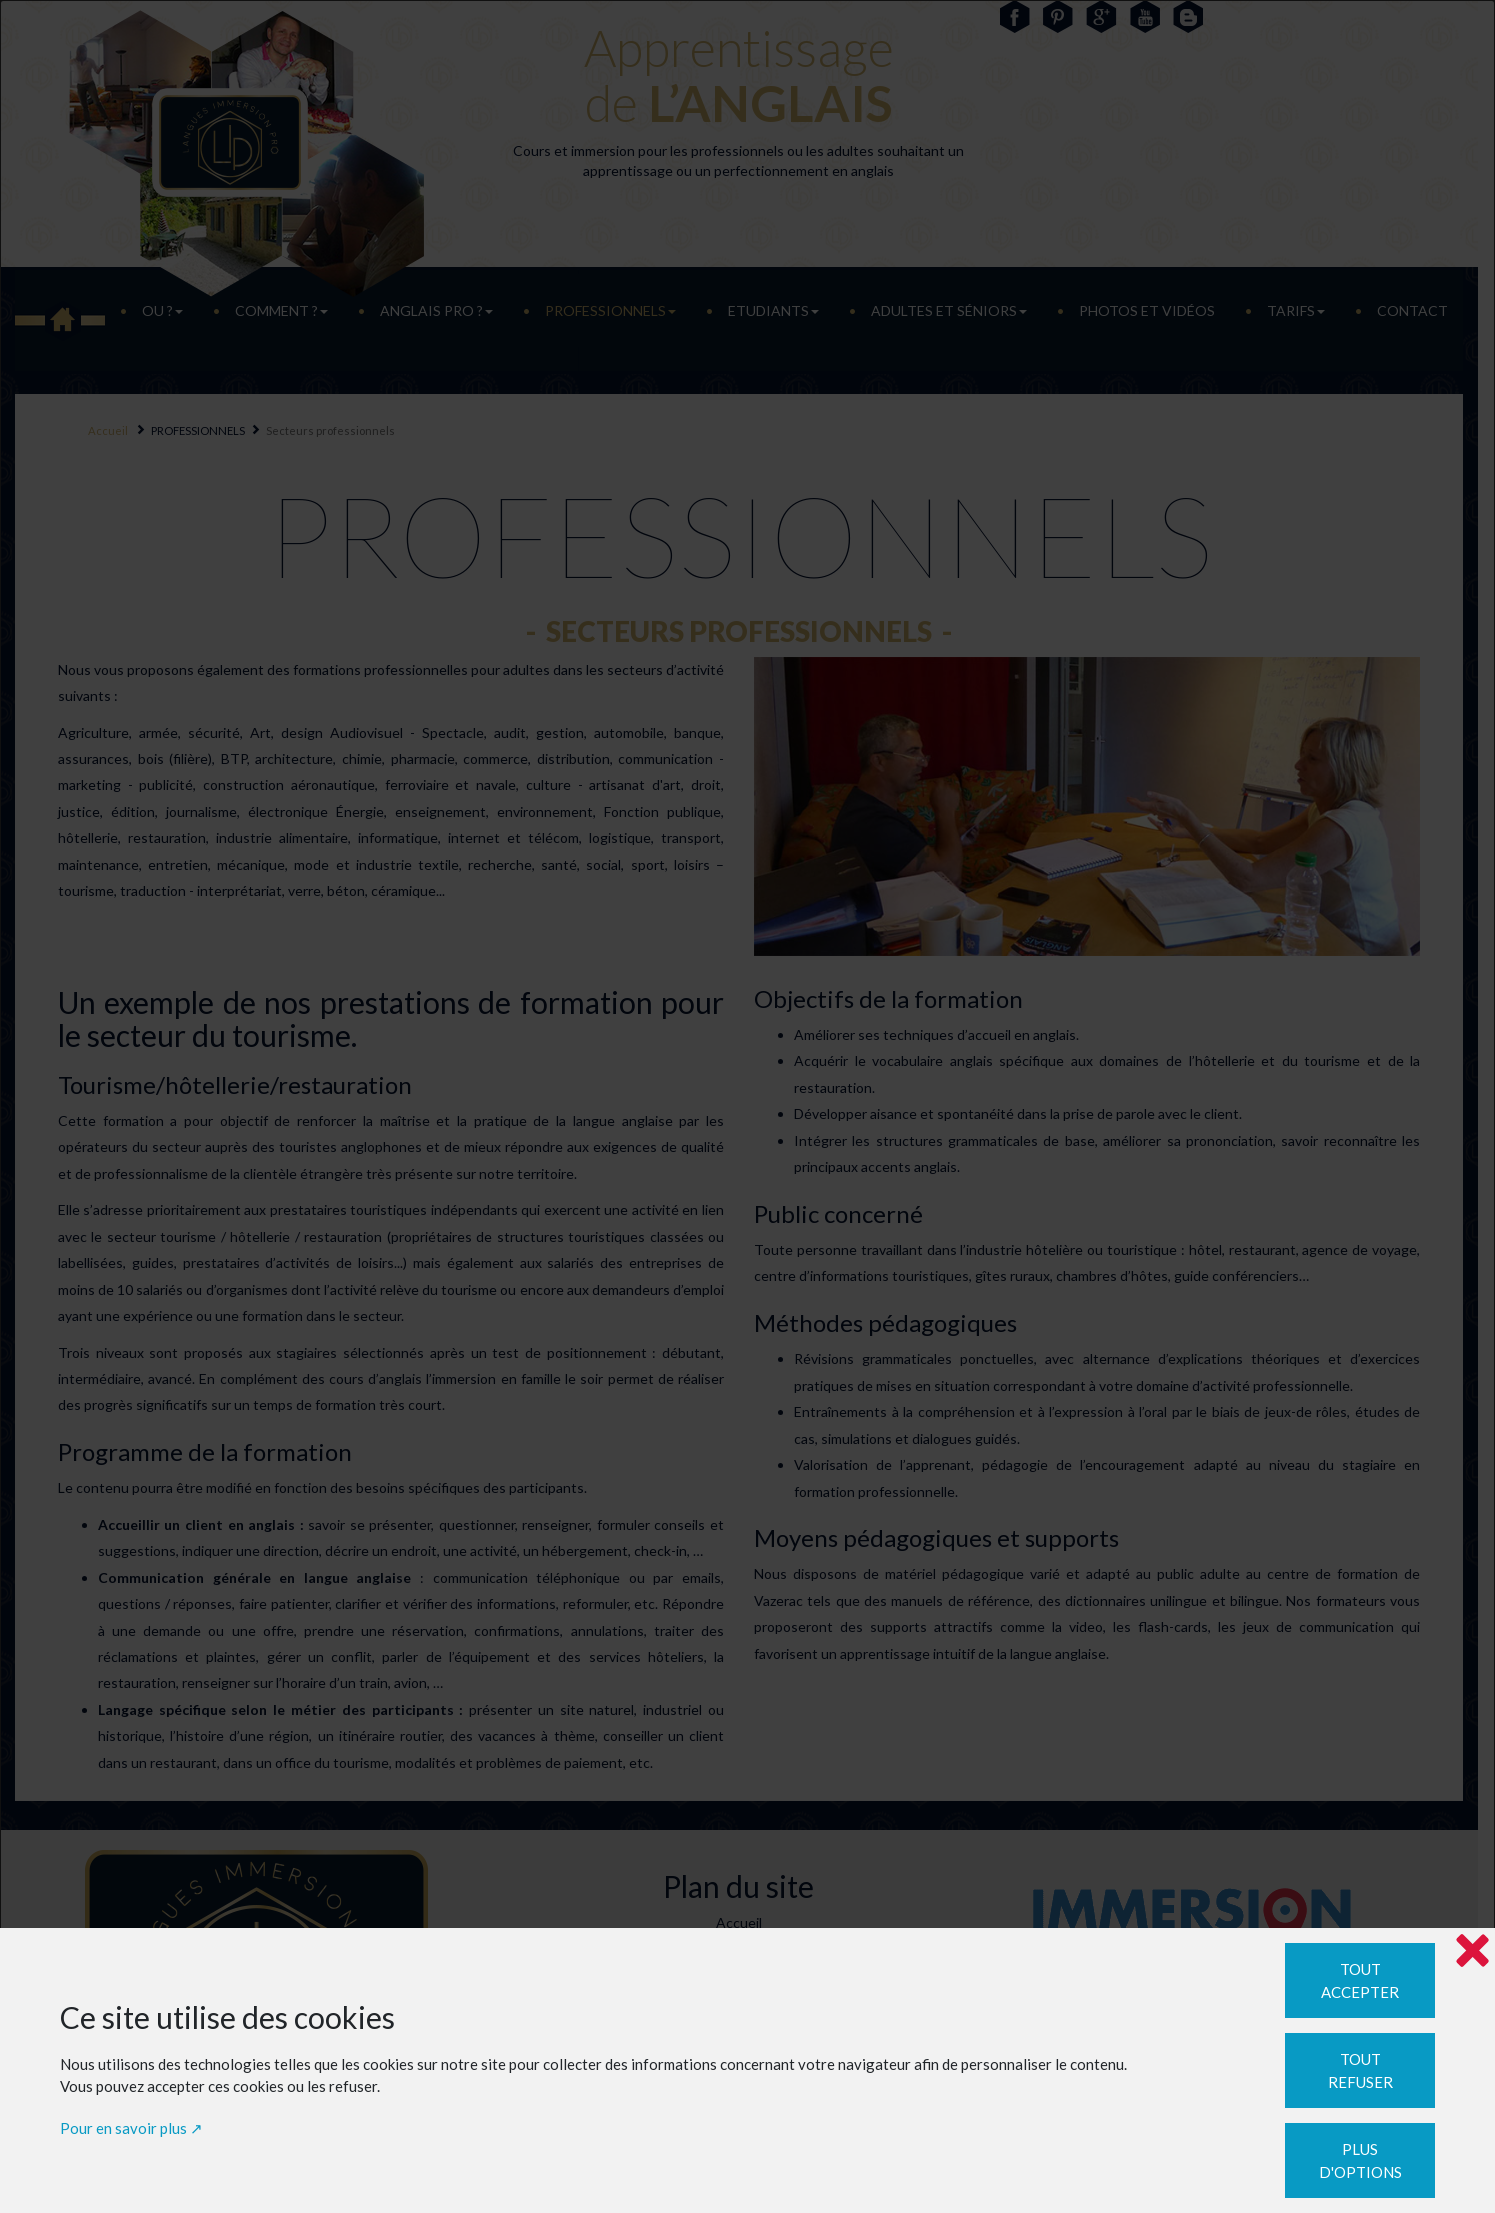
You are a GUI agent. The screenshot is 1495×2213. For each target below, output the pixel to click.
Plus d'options (1360, 2160)
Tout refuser (1360, 2070)
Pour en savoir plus (123, 2128)
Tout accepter (1360, 1980)
